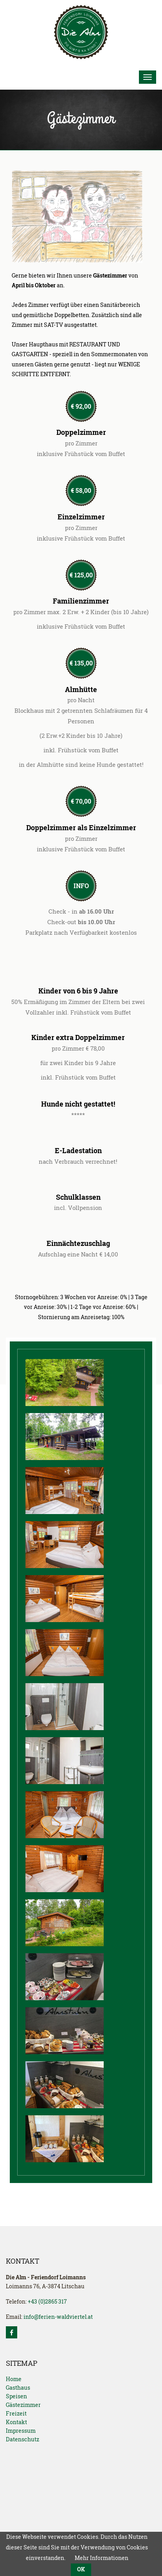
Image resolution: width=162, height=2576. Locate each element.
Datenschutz (22, 2439)
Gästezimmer (23, 2404)
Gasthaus (18, 2387)
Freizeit (16, 2413)
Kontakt (16, 2422)
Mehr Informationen (101, 2558)
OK (81, 2569)
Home (14, 2379)
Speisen (16, 2396)
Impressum (21, 2430)
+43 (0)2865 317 (47, 2301)
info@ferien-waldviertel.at (58, 2316)
